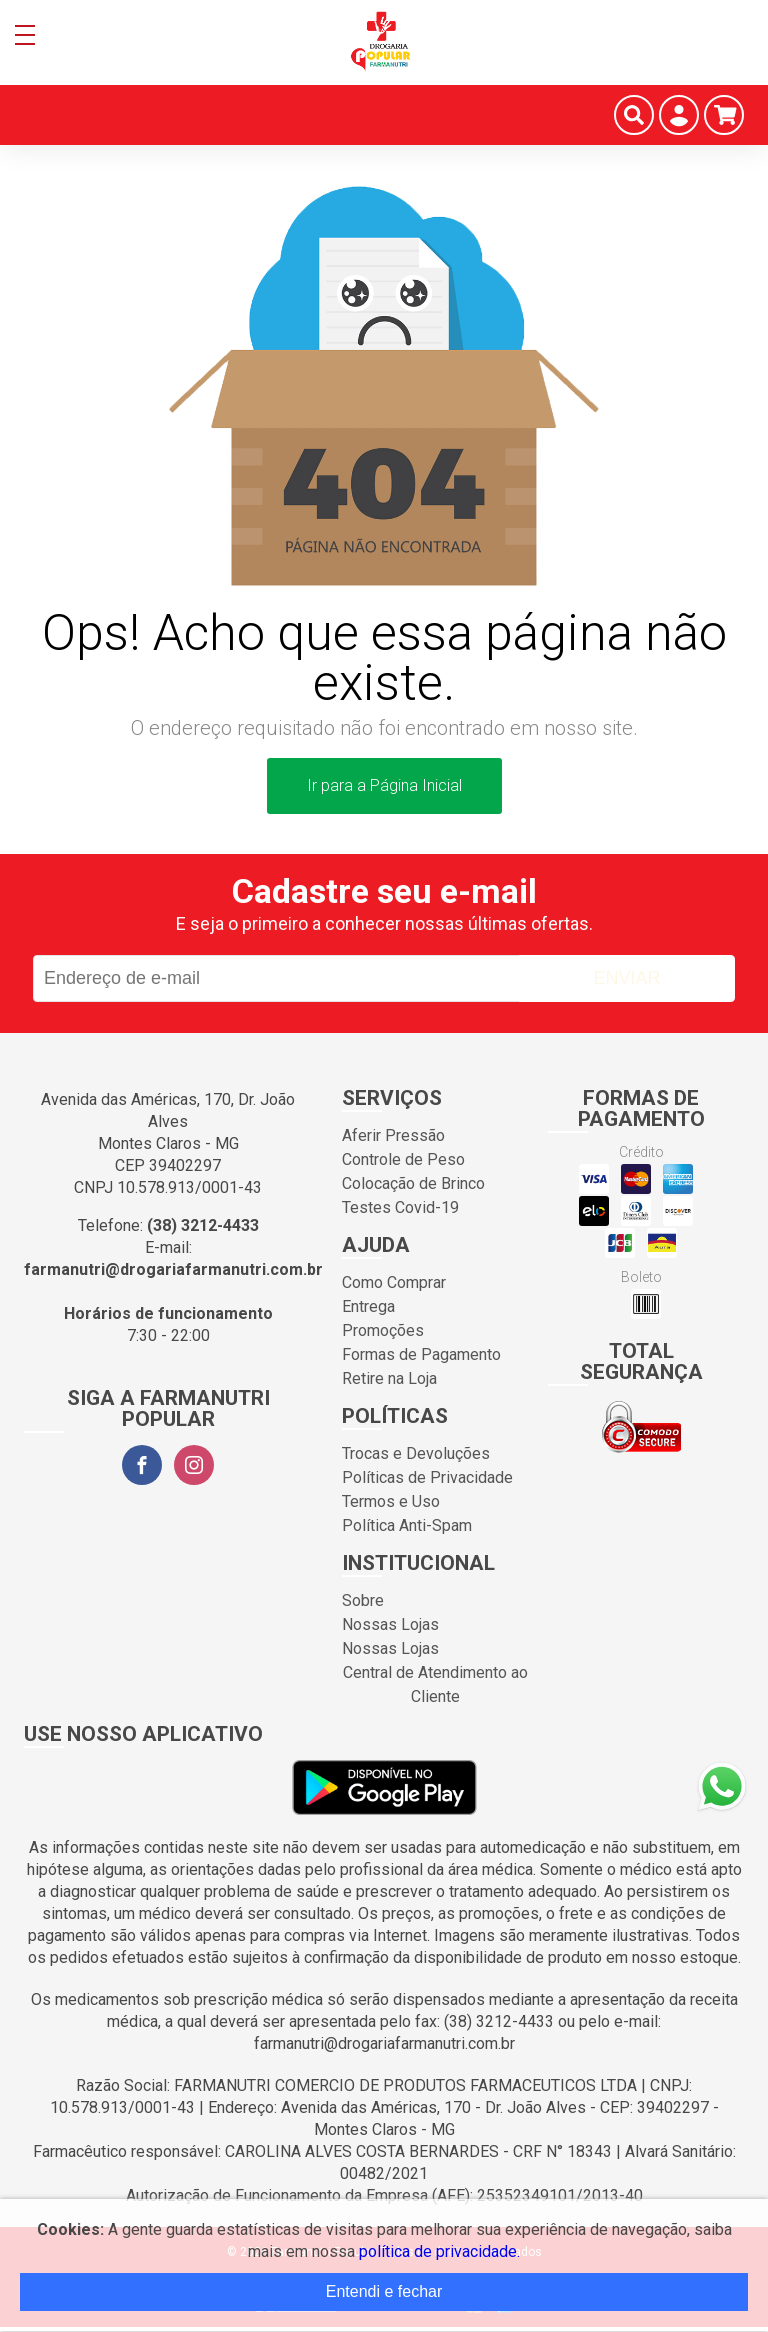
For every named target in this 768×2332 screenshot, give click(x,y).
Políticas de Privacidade (427, 1477)
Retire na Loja (389, 1378)
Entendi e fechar (384, 2291)
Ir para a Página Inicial (384, 785)
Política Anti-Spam (407, 1525)
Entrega (368, 1306)
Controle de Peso (403, 1159)
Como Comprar (394, 1282)
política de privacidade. (439, 2251)
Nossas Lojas (390, 1624)
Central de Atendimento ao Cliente (435, 1684)
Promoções (383, 1330)
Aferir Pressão (393, 1135)
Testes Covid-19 (400, 1207)
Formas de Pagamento (421, 1354)
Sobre (363, 1600)
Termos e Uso (391, 1501)
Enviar (626, 978)
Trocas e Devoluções (416, 1453)
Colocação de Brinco (413, 1183)
